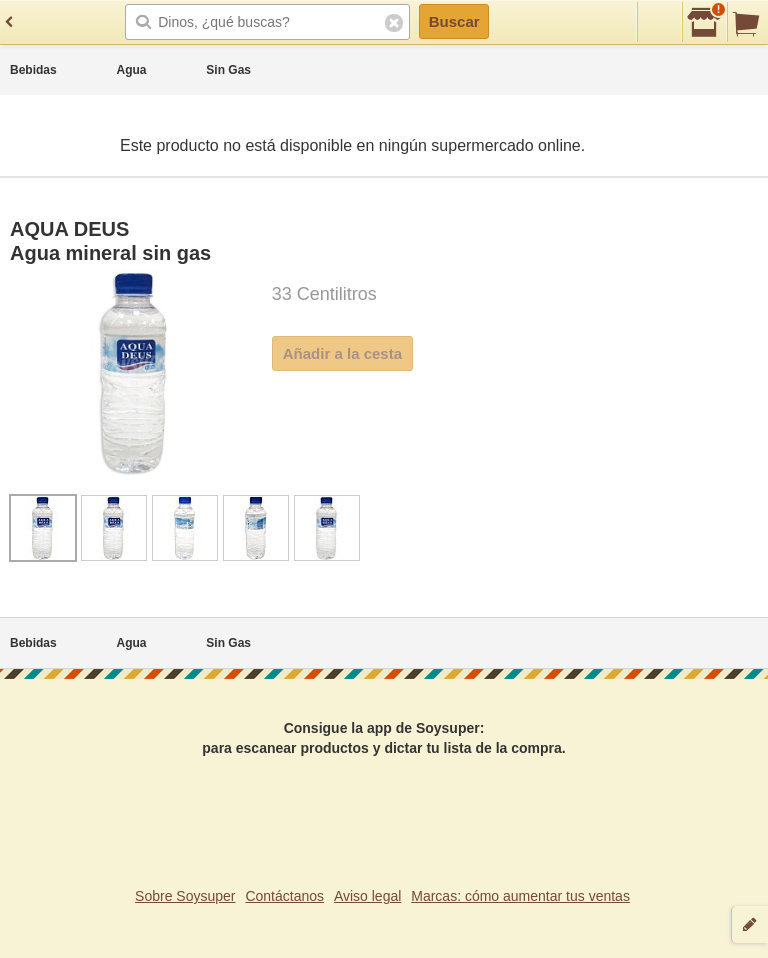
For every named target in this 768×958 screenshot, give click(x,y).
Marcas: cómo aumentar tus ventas (520, 896)
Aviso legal (367, 896)
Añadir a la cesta (342, 353)
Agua (132, 70)
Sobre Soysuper (185, 896)
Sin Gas (228, 70)
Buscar (454, 21)
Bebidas (33, 70)
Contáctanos (284, 896)
